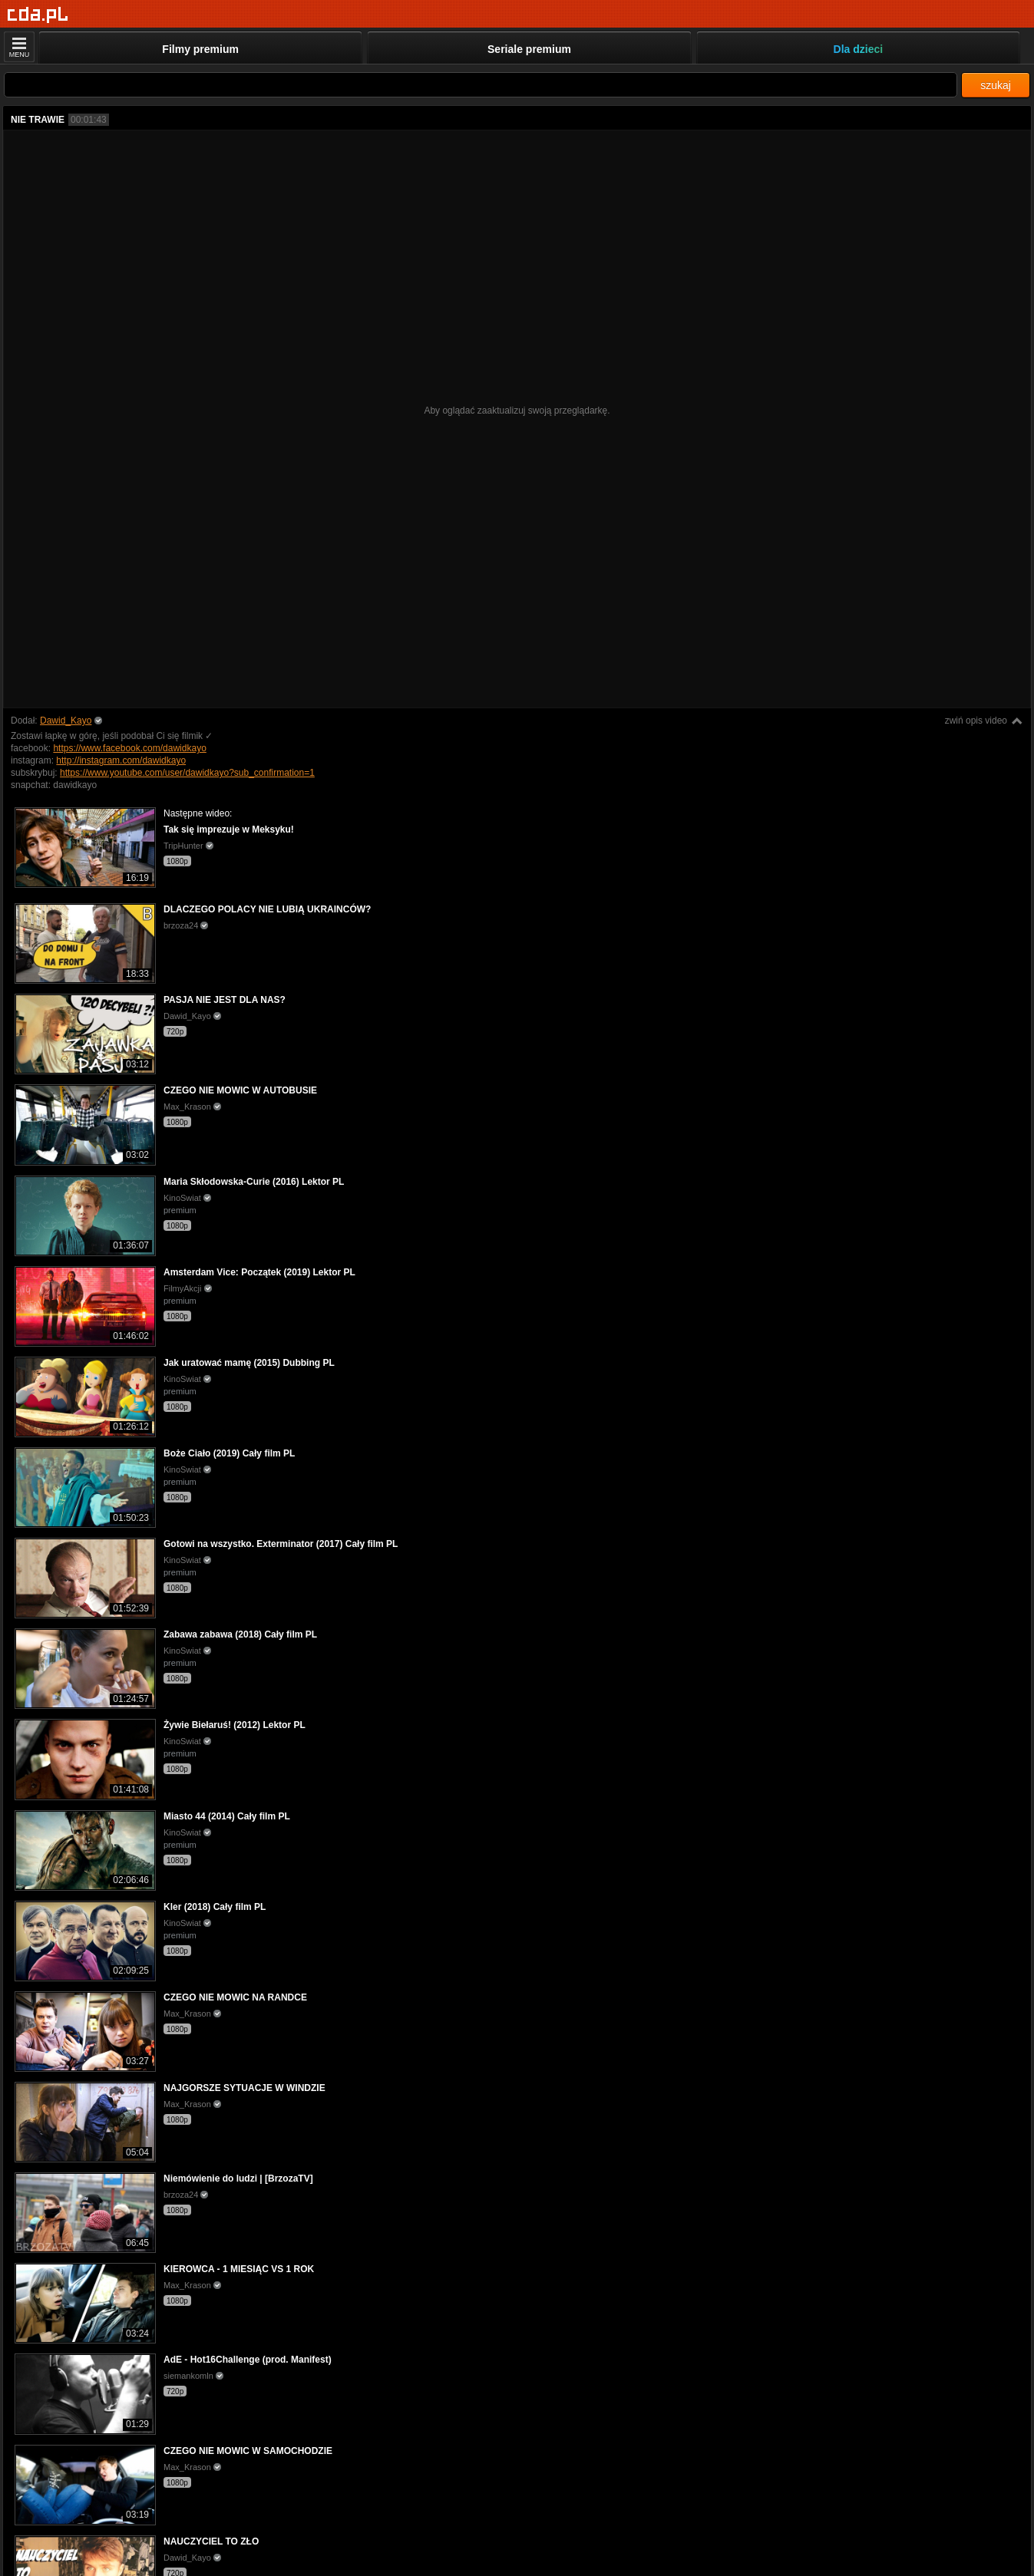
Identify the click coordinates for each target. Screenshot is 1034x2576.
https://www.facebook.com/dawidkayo (129, 748)
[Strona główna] (38, 15)
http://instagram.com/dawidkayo (121, 760)
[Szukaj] (480, 84)
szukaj (995, 85)
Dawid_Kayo (65, 720)
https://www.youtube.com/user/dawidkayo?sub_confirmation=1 (187, 772)
